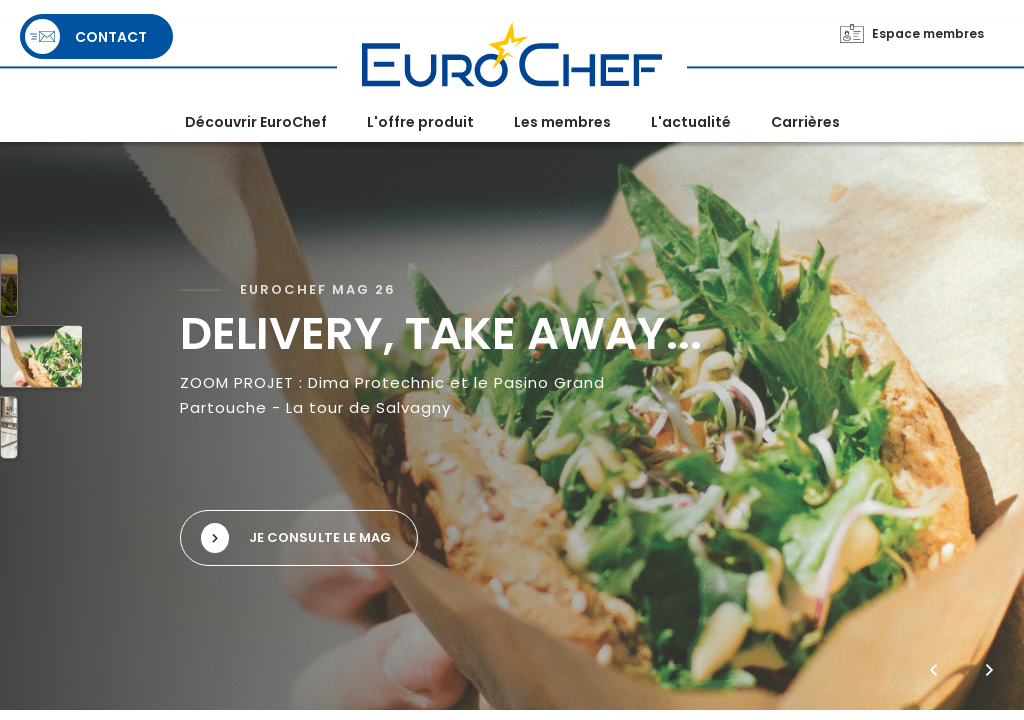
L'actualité (691, 122)
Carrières (805, 122)
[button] (934, 670)
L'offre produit (420, 122)
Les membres (562, 122)
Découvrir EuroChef (256, 122)
